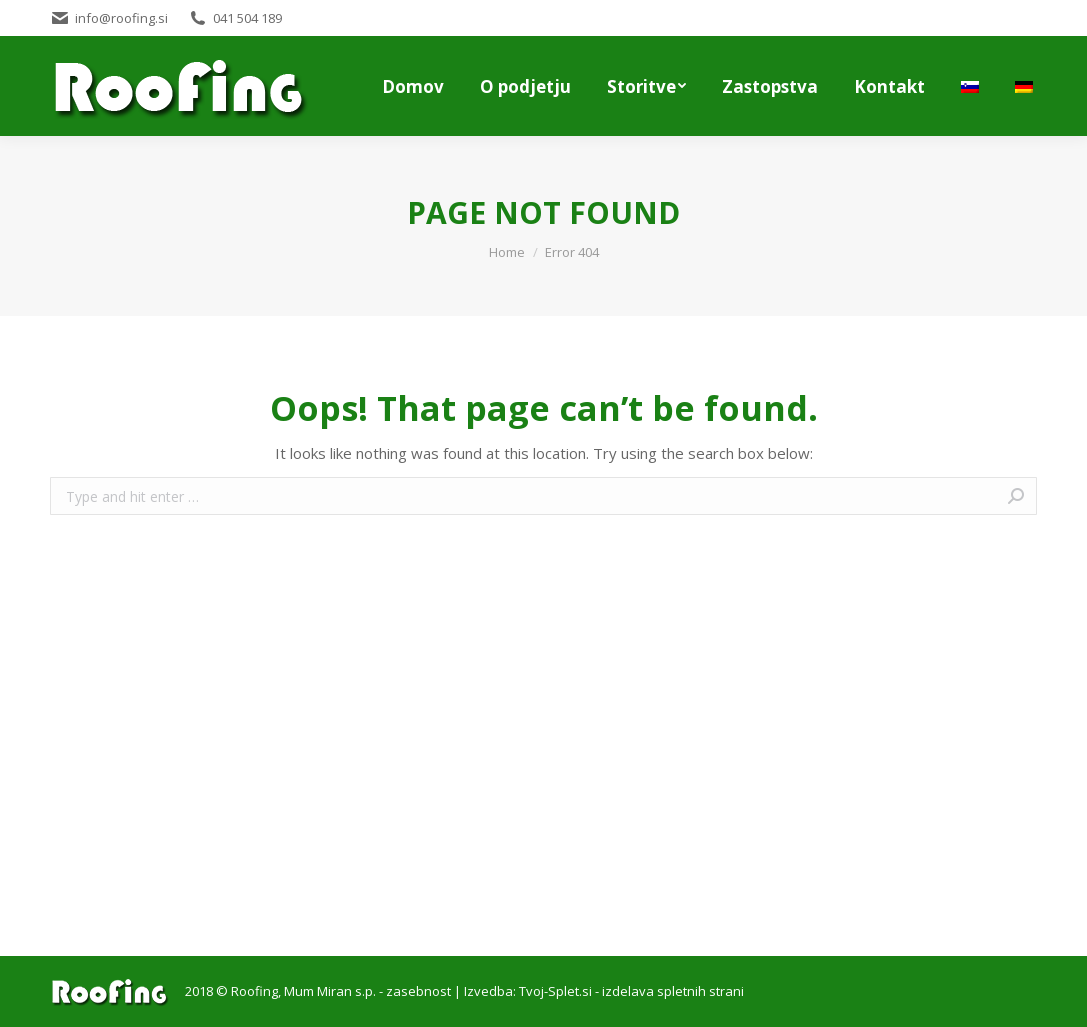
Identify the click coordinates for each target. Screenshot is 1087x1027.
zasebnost (418, 991)
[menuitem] (413, 86)
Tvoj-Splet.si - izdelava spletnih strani (631, 991)
